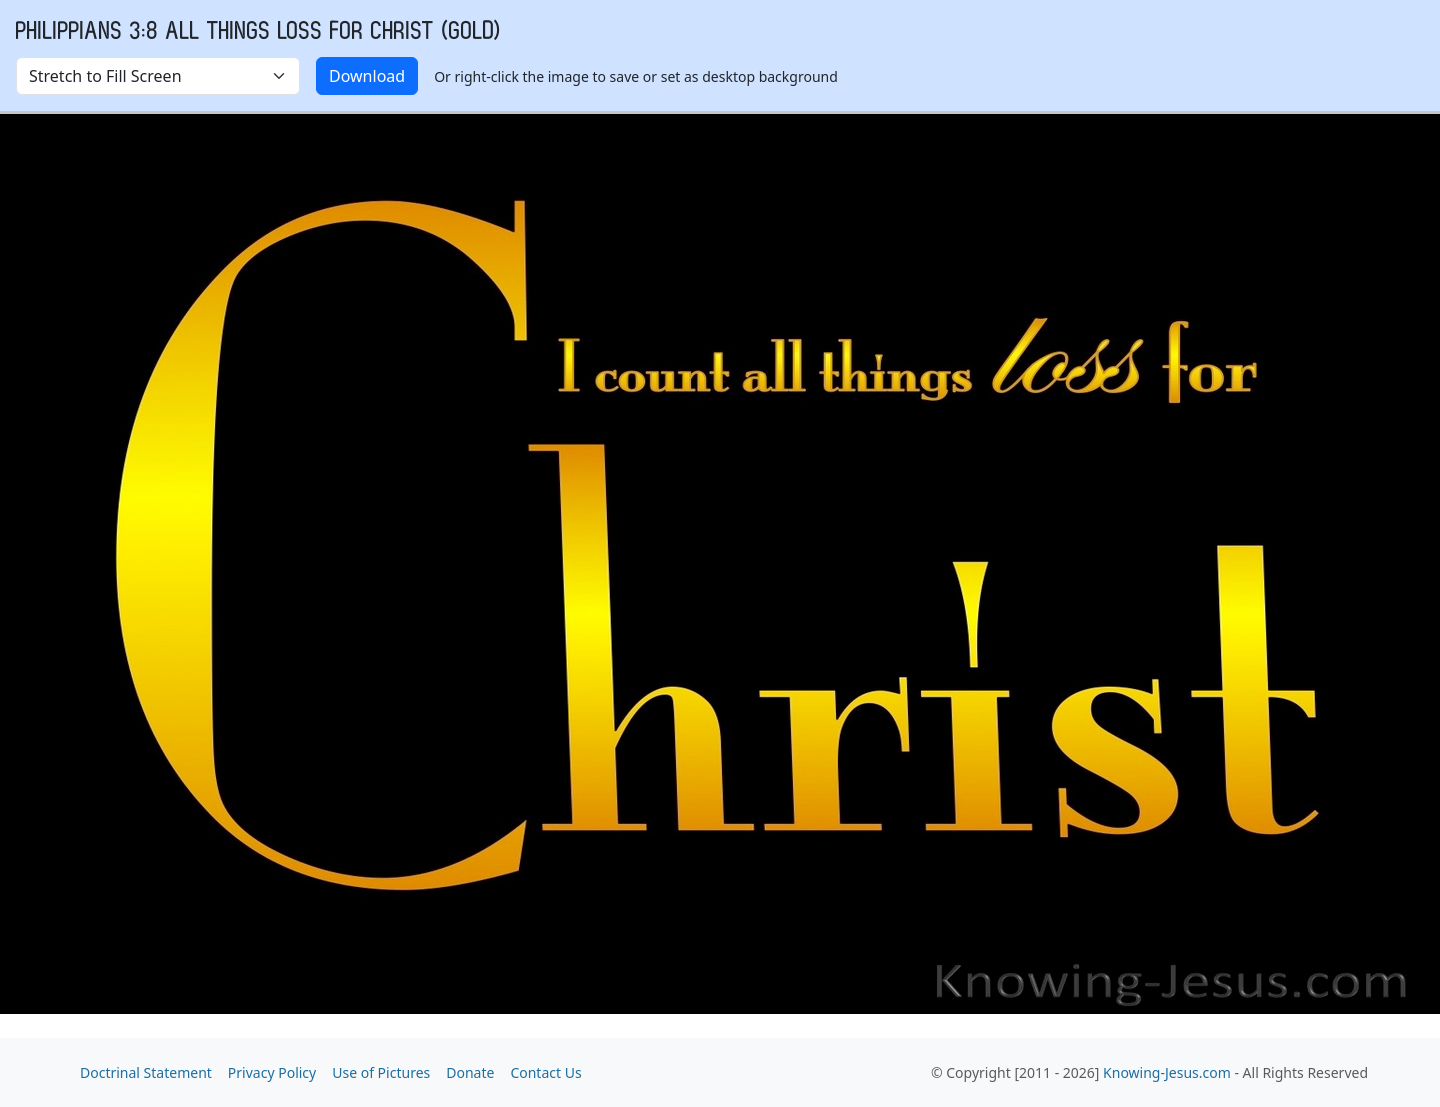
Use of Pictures (381, 1072)
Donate (470, 1072)
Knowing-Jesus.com (1167, 1072)
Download (367, 76)
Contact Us (545, 1072)
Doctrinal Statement (146, 1072)
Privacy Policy (272, 1072)
